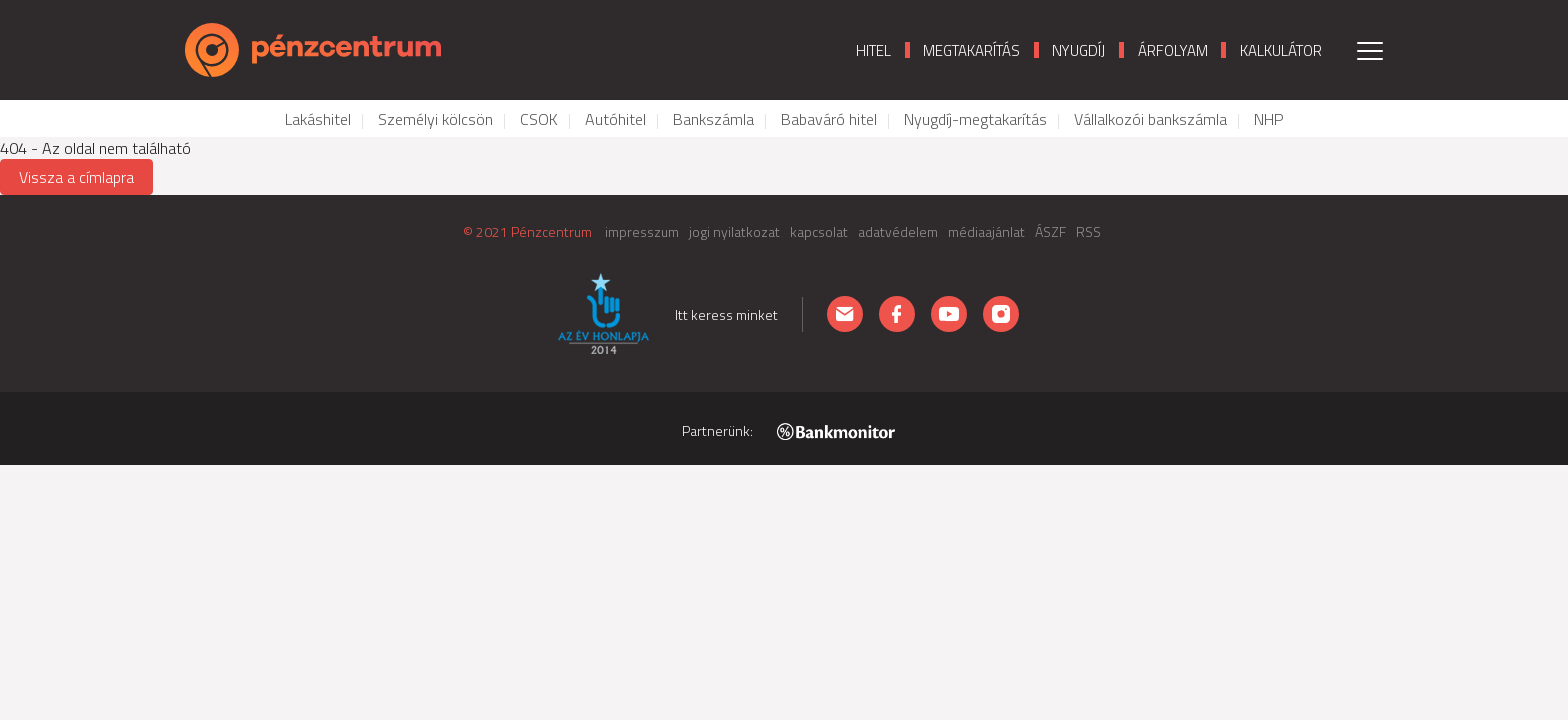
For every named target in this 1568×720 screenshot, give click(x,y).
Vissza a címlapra (76, 177)
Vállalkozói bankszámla (1150, 119)
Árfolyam (1173, 50)
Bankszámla (713, 119)
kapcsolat (819, 231)
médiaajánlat (986, 231)
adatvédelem (898, 231)
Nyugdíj (1078, 50)
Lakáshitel (318, 119)
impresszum (642, 231)
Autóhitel (615, 119)
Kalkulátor (1281, 50)
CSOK (539, 119)
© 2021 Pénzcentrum (527, 231)
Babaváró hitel (829, 119)
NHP (1269, 119)
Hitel (873, 50)
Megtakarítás (971, 50)
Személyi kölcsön (435, 119)
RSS (1088, 231)
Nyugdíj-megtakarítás (975, 119)
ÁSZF (1050, 231)
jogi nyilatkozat (734, 231)
